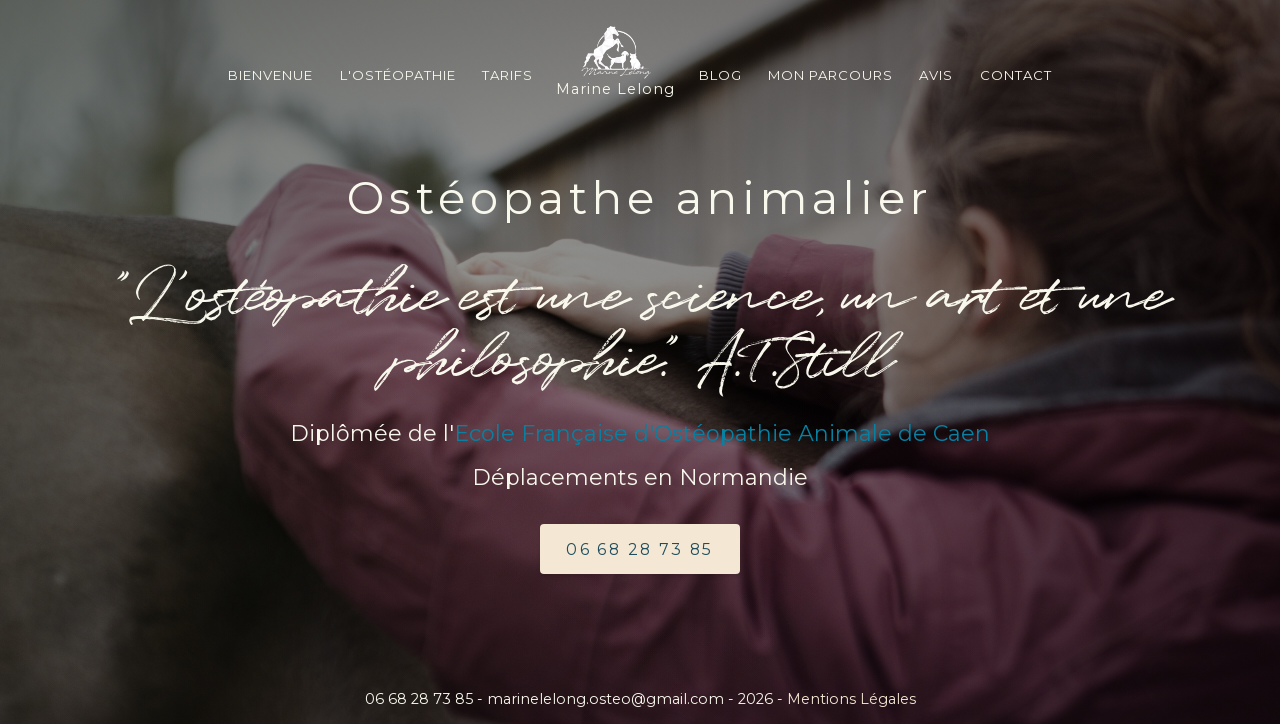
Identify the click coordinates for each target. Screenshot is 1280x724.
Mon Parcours (830, 75)
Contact (1016, 75)
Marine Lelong (615, 61)
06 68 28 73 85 (640, 551)
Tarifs (507, 75)
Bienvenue (270, 75)
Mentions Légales (851, 699)
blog (720, 75)
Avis (936, 75)
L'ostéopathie (398, 75)
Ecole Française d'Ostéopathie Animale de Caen (722, 433)
